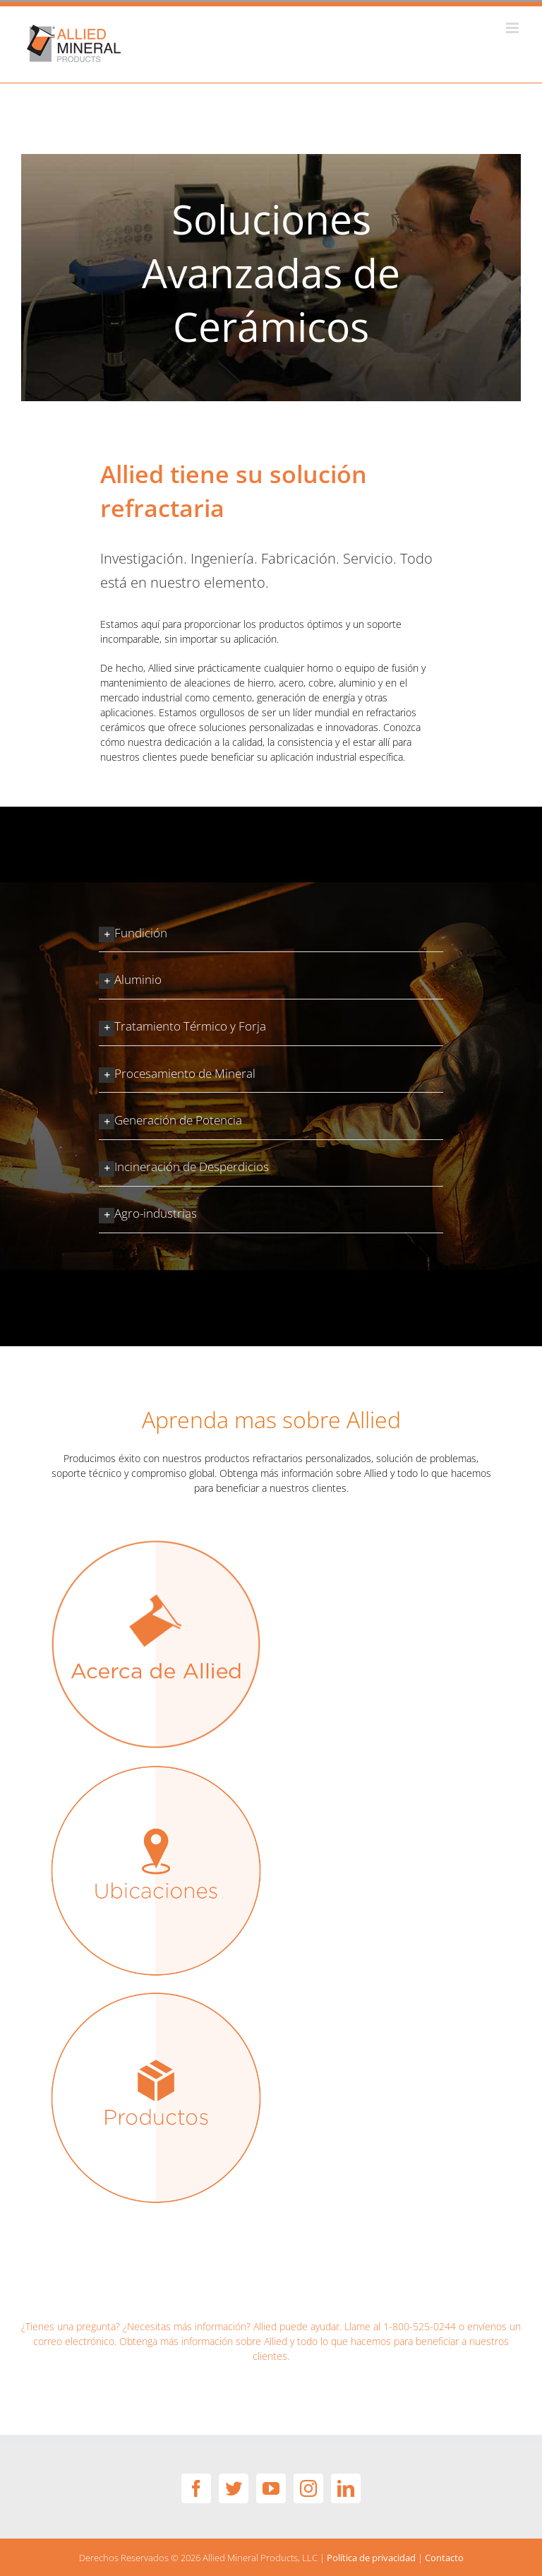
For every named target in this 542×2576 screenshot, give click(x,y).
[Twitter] (233, 2488)
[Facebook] (196, 2488)
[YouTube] (271, 2488)
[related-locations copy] (156, 1769)
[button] (270, 932)
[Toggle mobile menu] (513, 27)
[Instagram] (308, 2488)
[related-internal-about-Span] (156, 1543)
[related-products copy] (156, 1995)
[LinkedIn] (346, 2488)
